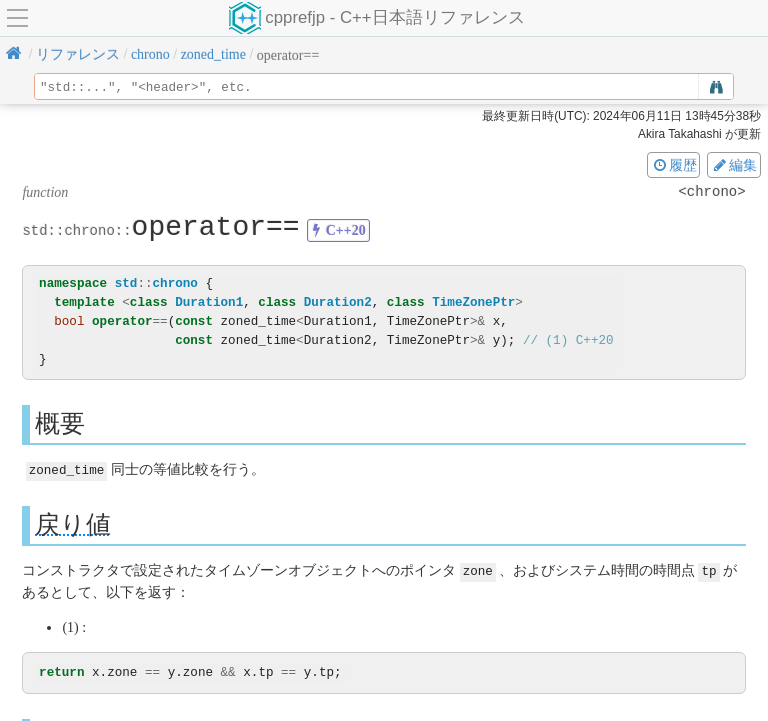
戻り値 (73, 523)
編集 (734, 165)
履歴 (674, 165)
